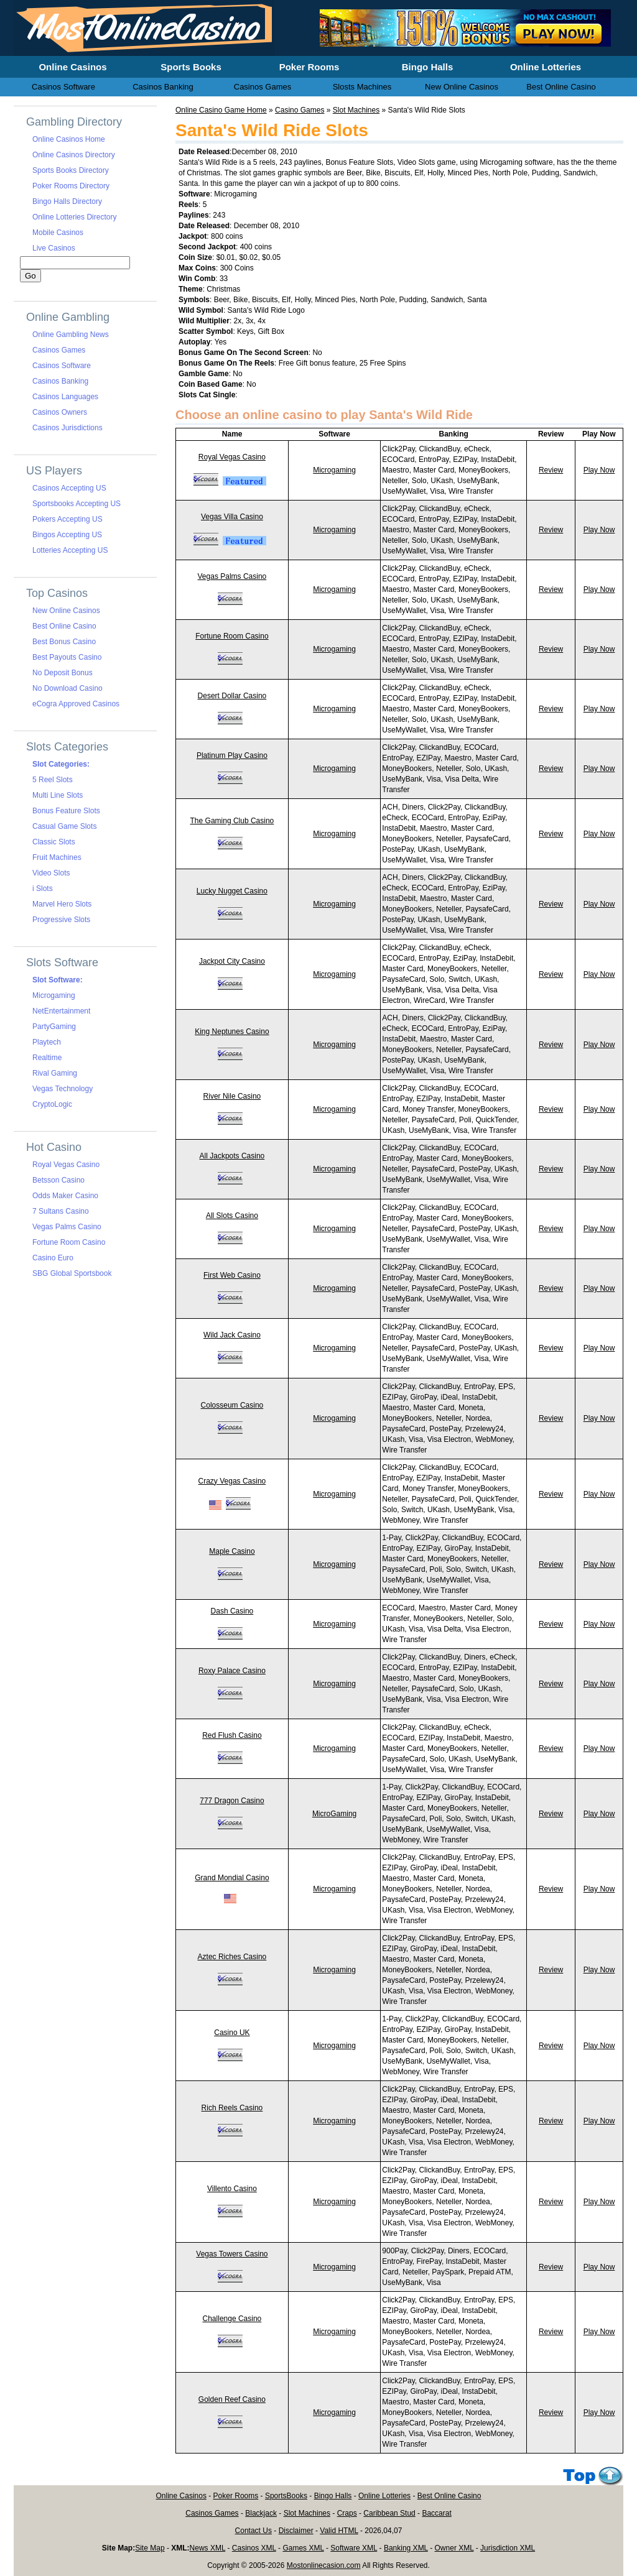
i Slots (42, 888)
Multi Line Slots (57, 795)
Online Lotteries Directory (74, 217)
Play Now (599, 470)
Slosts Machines (362, 86)
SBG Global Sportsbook (71, 1273)
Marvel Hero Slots (61, 904)
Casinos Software (61, 365)
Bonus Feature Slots (66, 810)
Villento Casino (232, 2188)
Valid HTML (339, 2530)
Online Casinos (181, 2495)
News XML (208, 2548)
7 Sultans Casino (60, 1211)
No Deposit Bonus (62, 672)
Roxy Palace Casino (232, 1670)
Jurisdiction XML (507, 2548)
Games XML (302, 2548)
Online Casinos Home (68, 139)
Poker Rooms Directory (70, 186)
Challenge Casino (232, 2318)
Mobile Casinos (57, 232)
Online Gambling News (70, 334)
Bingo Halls (333, 2495)
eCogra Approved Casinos (75, 703)
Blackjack (261, 2513)
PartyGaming (54, 1026)
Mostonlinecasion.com (324, 2565)
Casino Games (299, 110)
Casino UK (231, 2032)
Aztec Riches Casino (232, 1956)
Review (551, 470)
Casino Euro (52, 1257)
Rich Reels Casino (232, 2107)
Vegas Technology (62, 1088)
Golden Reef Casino (232, 2399)
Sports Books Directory (70, 170)
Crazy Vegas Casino (232, 1481)
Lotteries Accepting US (70, 550)
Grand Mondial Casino (232, 1877)
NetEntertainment (61, 1011)
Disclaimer (296, 2530)
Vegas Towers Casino (231, 2254)
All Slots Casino (232, 1215)
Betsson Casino (58, 1180)
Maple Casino (231, 1551)
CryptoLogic (52, 1104)
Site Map (149, 2548)
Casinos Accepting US (69, 488)
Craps (347, 2513)
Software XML (353, 2548)
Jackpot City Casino (232, 961)
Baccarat (436, 2513)
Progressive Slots (61, 919)
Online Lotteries (384, 2495)
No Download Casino (67, 688)
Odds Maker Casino (65, 1195)
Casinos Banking (60, 381)
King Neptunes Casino (232, 1031)
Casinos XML (254, 2548)
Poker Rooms (236, 2495)
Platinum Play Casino (232, 755)
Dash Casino (232, 1611)
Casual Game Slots (64, 826)
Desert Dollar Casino (232, 695)
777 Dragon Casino (232, 1800)
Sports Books (190, 67)
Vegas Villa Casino (232, 516)
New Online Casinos (66, 610)
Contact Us (253, 2530)
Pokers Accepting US (67, 519)
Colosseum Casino (232, 1405)
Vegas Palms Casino (232, 576)
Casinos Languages (65, 396)
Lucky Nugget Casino (232, 891)
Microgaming (334, 470)
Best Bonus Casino (64, 641)
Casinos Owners (59, 412)
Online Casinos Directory (73, 154)
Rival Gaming (54, 1073)
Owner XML (454, 2548)
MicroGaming (334, 1813)
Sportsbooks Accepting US (76, 503)
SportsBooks (286, 2495)
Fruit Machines (56, 857)
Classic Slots (53, 842)
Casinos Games (58, 350)
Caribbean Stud (389, 2513)
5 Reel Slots (52, 779)
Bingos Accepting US (67, 534)
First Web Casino (232, 1275)
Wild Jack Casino (232, 1335)
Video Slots (51, 873)
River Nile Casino (232, 1096)
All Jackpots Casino (232, 1156)
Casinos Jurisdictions (67, 427)
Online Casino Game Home (221, 110)
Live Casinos (53, 248)
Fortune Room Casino (231, 636)
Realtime (47, 1057)
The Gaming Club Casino (232, 820)
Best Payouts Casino (66, 657)
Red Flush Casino (231, 1735)
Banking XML (406, 2548)
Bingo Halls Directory (67, 201)
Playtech (46, 1042)
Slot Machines (356, 110)
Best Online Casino (64, 626)
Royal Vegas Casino (232, 457)
